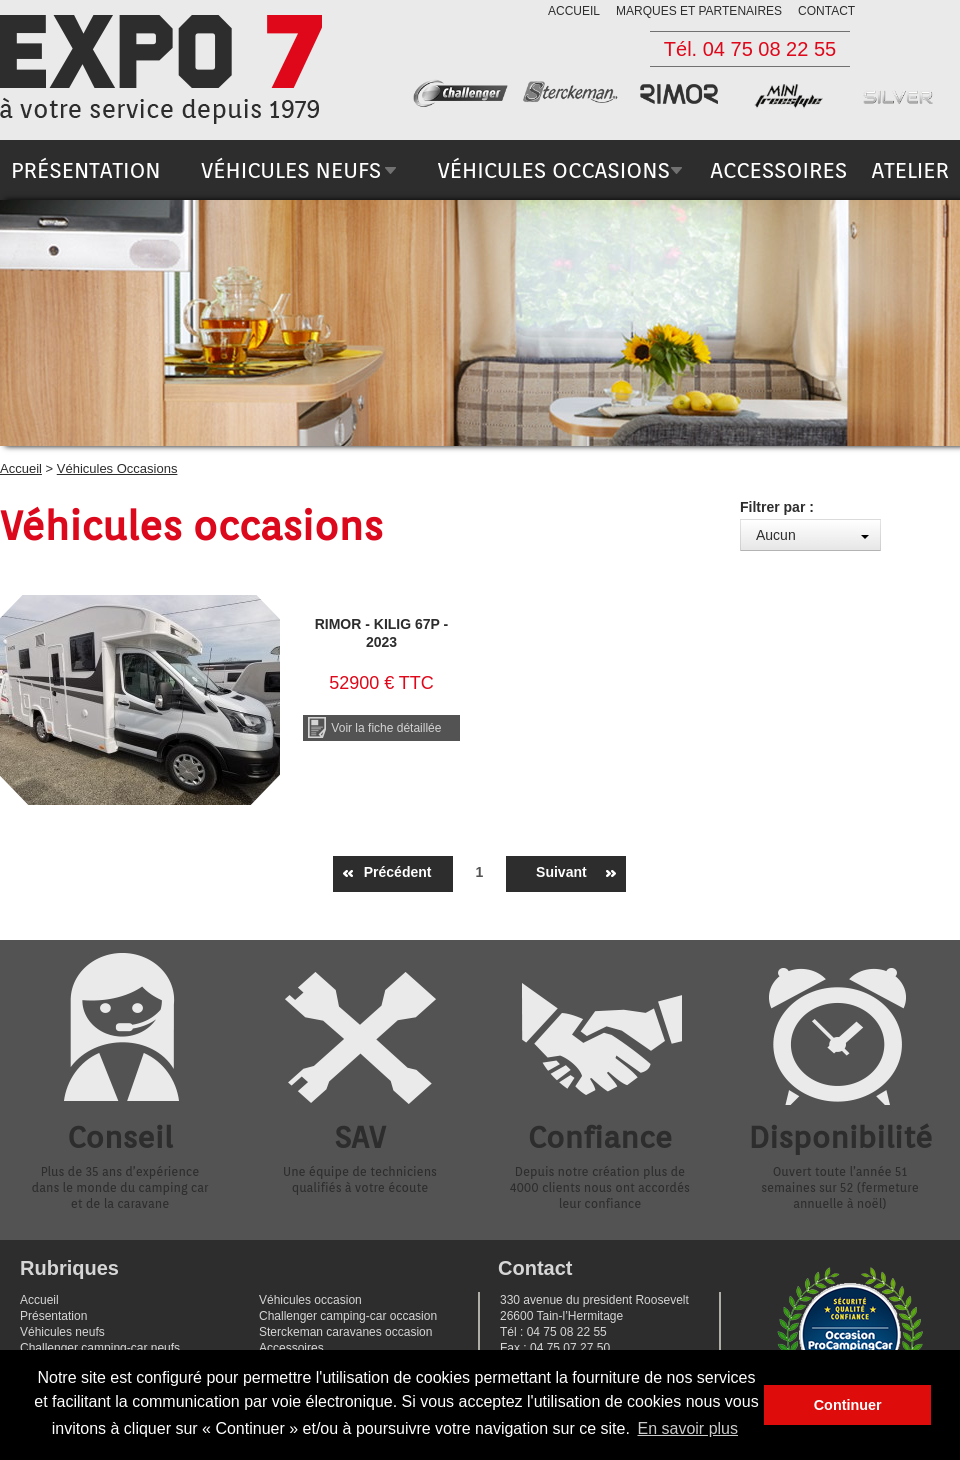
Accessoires (291, 1348)
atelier (910, 170)
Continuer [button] (848, 1405)
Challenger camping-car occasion (348, 1316)
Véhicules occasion (310, 1300)
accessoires (778, 170)
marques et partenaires (699, 11)
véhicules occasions (553, 170)
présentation (86, 170)
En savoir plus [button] (688, 1428)
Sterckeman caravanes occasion (345, 1332)
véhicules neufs (291, 170)
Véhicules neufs (62, 1332)
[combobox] (810, 535)
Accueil (21, 468)
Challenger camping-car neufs (100, 1348)
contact (826, 11)
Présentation (53, 1316)
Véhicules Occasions (117, 468)
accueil (574, 11)
